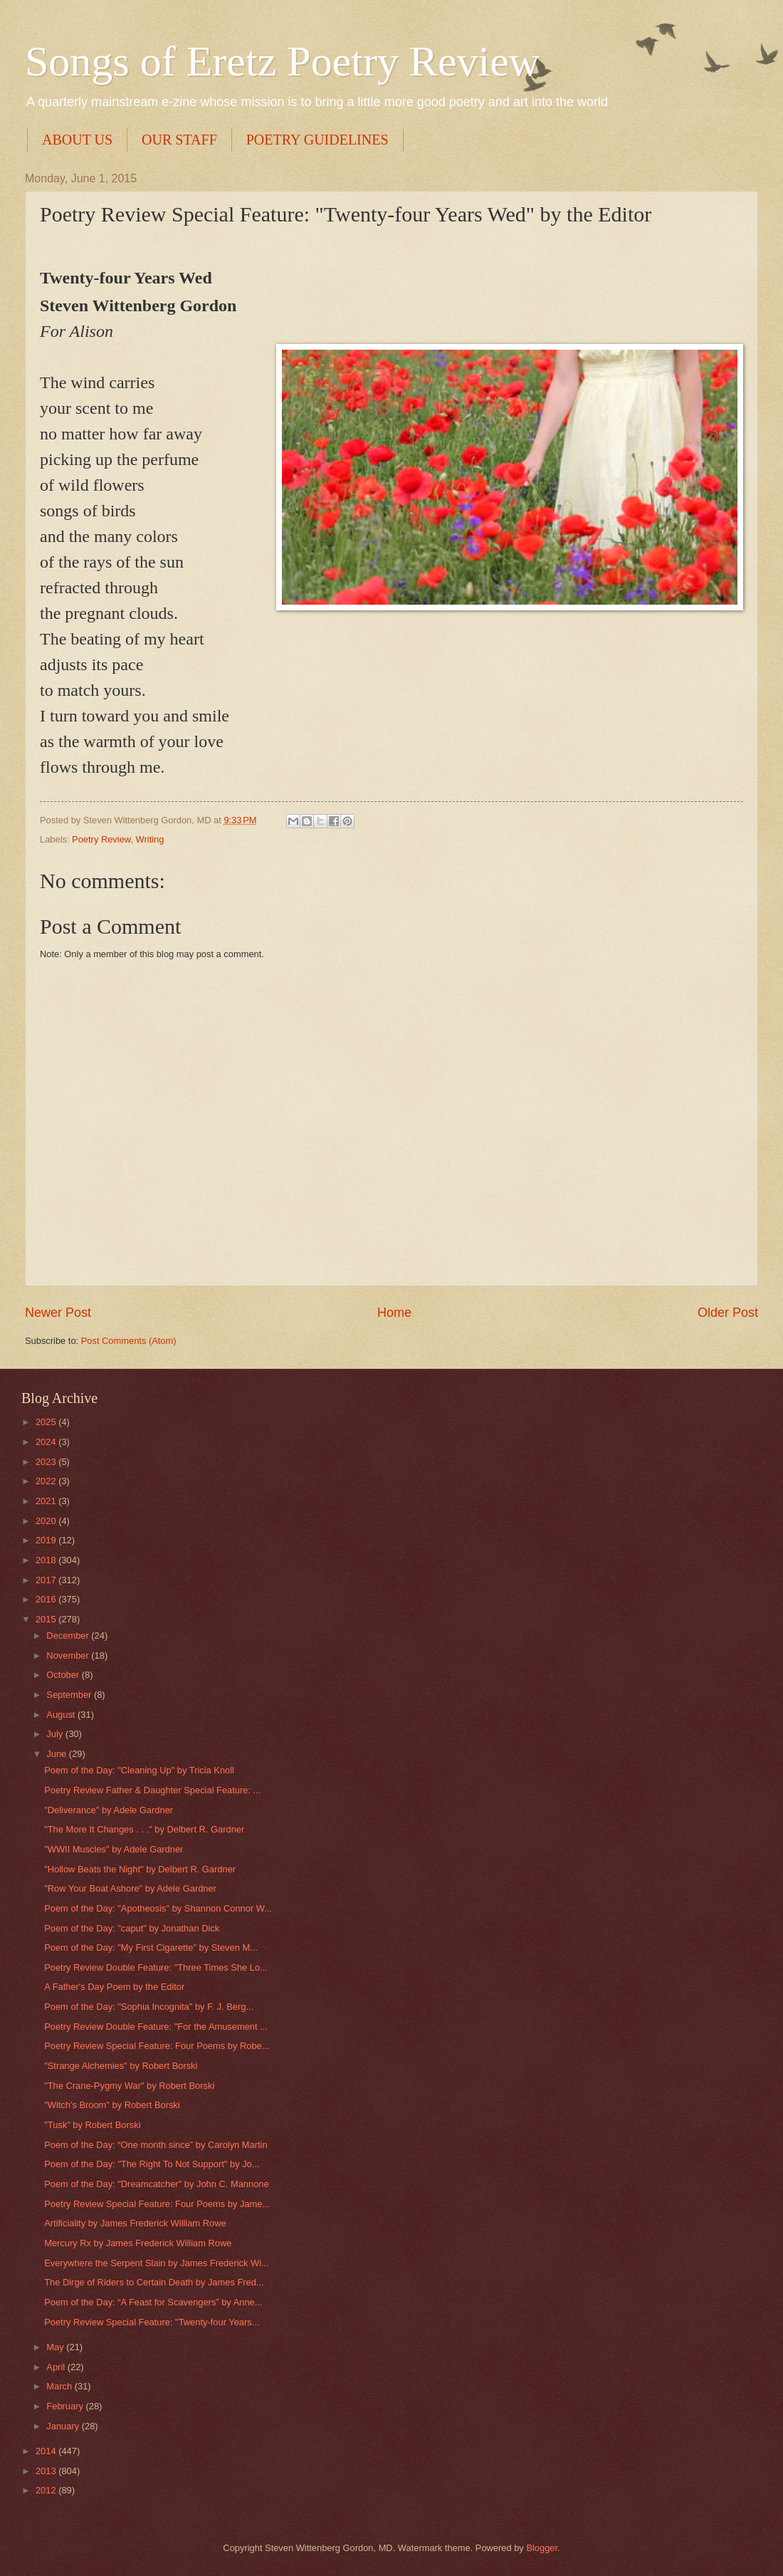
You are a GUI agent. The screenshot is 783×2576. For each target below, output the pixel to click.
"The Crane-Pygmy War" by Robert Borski (129, 2085)
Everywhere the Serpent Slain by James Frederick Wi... (156, 2263)
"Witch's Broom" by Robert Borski (111, 2105)
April (56, 2367)
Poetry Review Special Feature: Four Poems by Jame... (157, 2204)
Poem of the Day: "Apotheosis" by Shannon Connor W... (158, 1908)
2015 (47, 1619)
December (68, 1635)
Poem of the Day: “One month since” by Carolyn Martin (155, 2144)
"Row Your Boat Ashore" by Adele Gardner (130, 1888)
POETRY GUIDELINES (317, 139)
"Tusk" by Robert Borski (92, 2124)
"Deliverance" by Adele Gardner (108, 1810)
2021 (47, 1501)
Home (394, 1312)
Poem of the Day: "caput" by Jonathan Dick (131, 1928)
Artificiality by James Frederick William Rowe (135, 2223)
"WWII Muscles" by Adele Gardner (113, 1849)
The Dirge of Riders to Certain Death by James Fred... (153, 2282)
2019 (47, 1540)
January (63, 2426)
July (55, 1733)
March (60, 2386)
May (56, 2347)
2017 (47, 1580)
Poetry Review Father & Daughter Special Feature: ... (152, 1790)
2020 (47, 1521)
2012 (47, 2490)
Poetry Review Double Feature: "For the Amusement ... (156, 2026)
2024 (47, 1441)
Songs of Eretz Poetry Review (282, 61)
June (57, 1753)
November (68, 1655)
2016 (47, 1599)
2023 (47, 1461)
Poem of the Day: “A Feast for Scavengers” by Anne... (153, 2302)
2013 (47, 2471)
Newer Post (58, 1312)
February (65, 2406)
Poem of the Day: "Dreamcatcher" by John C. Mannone (156, 2184)
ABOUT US (77, 139)
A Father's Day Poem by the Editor (114, 1986)
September (70, 1694)
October (63, 1674)
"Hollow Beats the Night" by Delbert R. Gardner (140, 1869)
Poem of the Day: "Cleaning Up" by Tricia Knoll (139, 1770)
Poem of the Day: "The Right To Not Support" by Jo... (151, 2164)
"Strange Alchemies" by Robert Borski (120, 2065)
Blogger (541, 2548)
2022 (47, 1481)
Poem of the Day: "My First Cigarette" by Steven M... (151, 1947)
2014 (47, 2451)
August (62, 1714)
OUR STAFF (179, 139)
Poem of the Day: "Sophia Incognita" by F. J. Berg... (148, 2006)
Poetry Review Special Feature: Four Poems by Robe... (156, 2045)
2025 (47, 1422)
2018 (47, 1560)
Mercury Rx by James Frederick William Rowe (137, 2243)
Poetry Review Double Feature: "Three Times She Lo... (156, 1967)
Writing (150, 839)
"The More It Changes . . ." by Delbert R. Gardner (144, 1829)
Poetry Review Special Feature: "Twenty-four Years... (151, 2322)
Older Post (728, 1312)
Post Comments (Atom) (129, 1340)
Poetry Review (101, 839)
